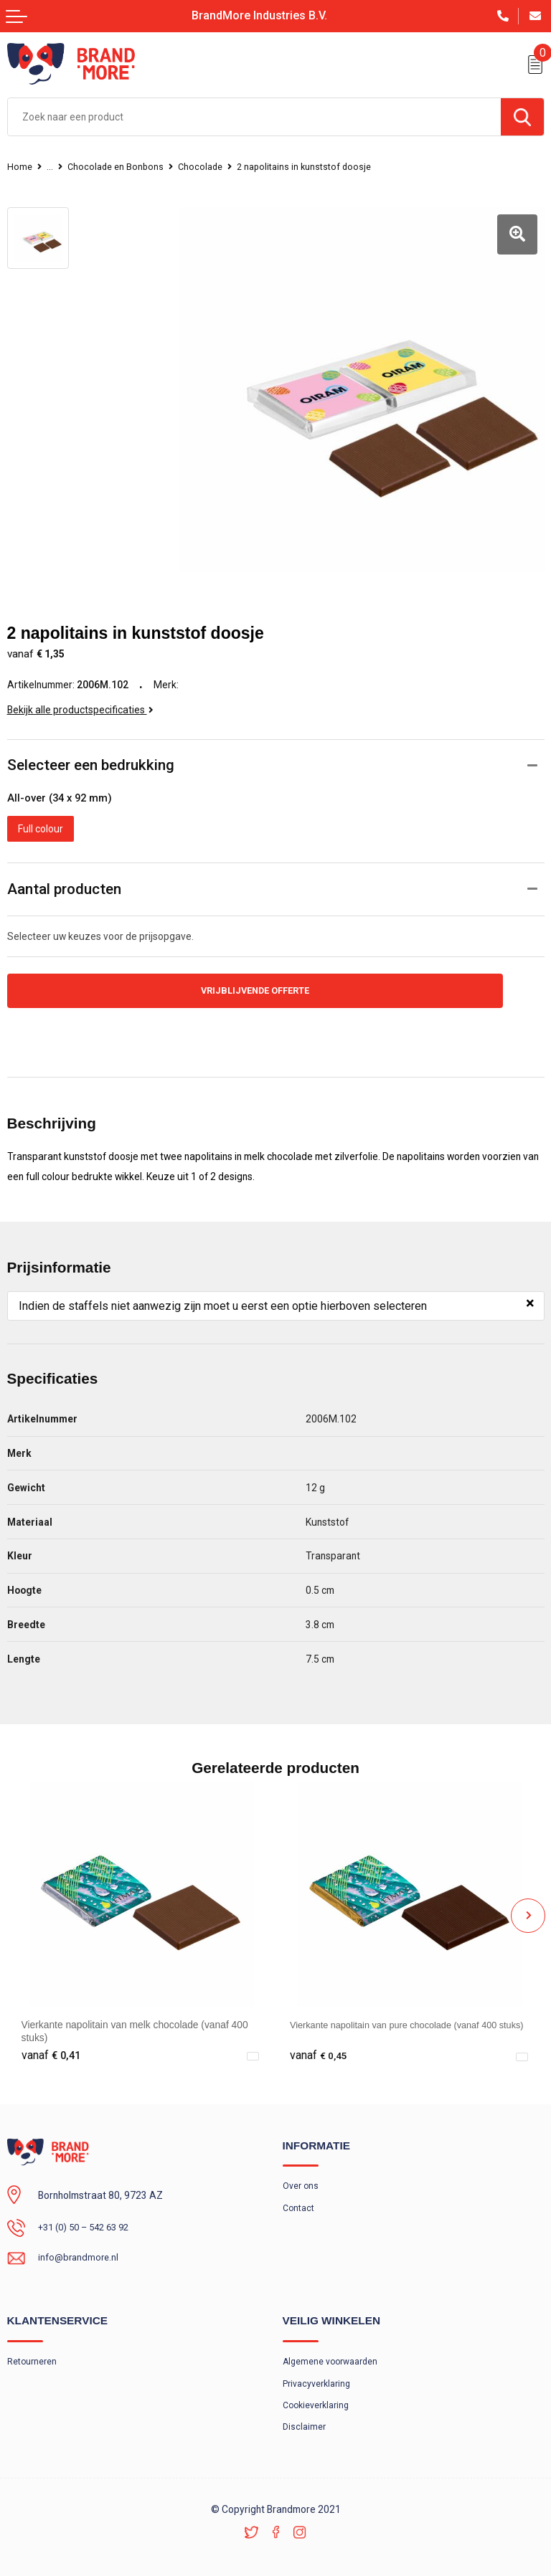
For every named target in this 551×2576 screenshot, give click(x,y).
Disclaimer (304, 2417)
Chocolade (205, 166)
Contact (299, 2195)
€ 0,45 (319, 2041)
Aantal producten (64, 872)
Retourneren (32, 2349)
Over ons (301, 2172)
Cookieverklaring (318, 2395)
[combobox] (254, 117)
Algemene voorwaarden (332, 2349)
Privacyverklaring (317, 2372)
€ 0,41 (51, 2041)
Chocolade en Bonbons (118, 166)
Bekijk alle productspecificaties (80, 694)
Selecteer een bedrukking (90, 749)
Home (19, 166)
